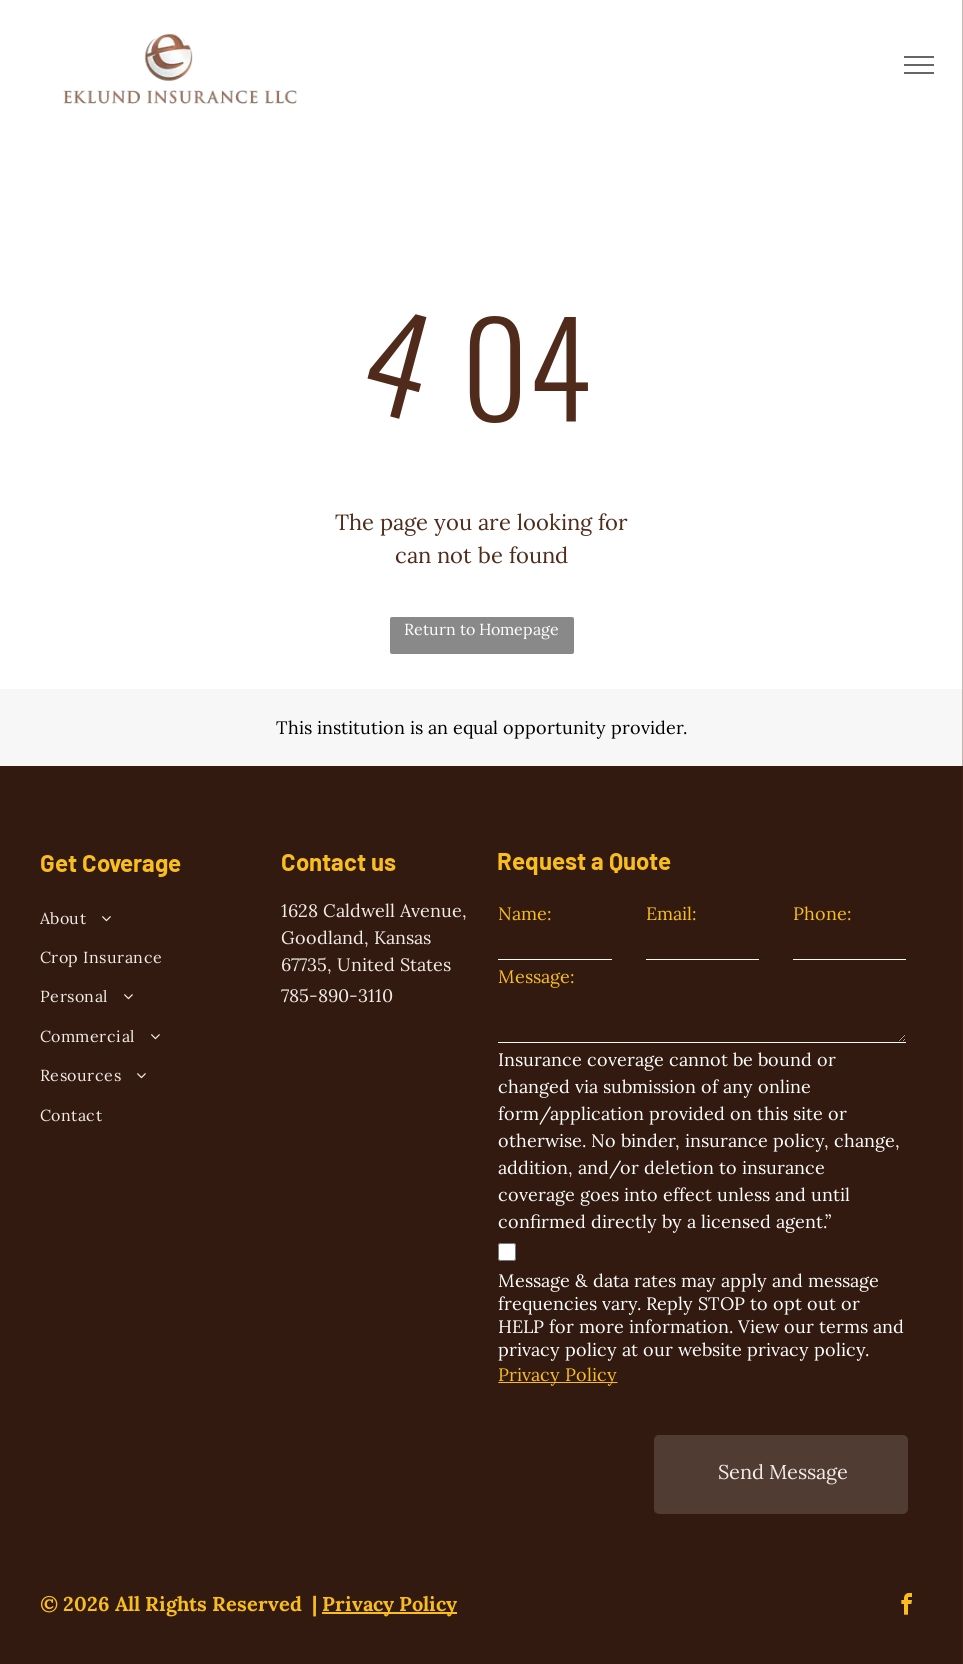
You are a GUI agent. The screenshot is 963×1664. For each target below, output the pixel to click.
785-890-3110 (337, 995)
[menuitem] (143, 920)
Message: (536, 976)
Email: (671, 913)
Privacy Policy (557, 1374)
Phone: (822, 913)
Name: (525, 913)
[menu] (919, 65)
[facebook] (907, 1607)
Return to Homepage (481, 629)
